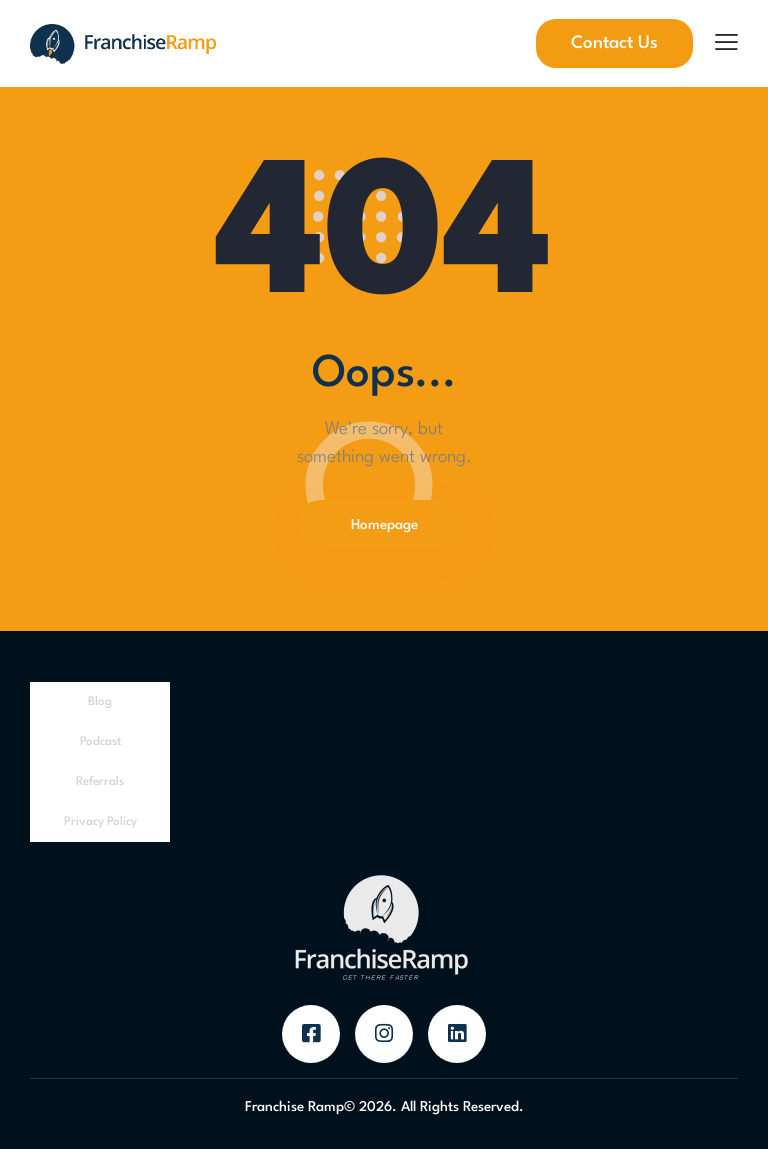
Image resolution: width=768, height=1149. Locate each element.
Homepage (384, 525)
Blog (100, 702)
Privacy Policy (100, 822)
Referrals (100, 782)
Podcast (100, 742)
